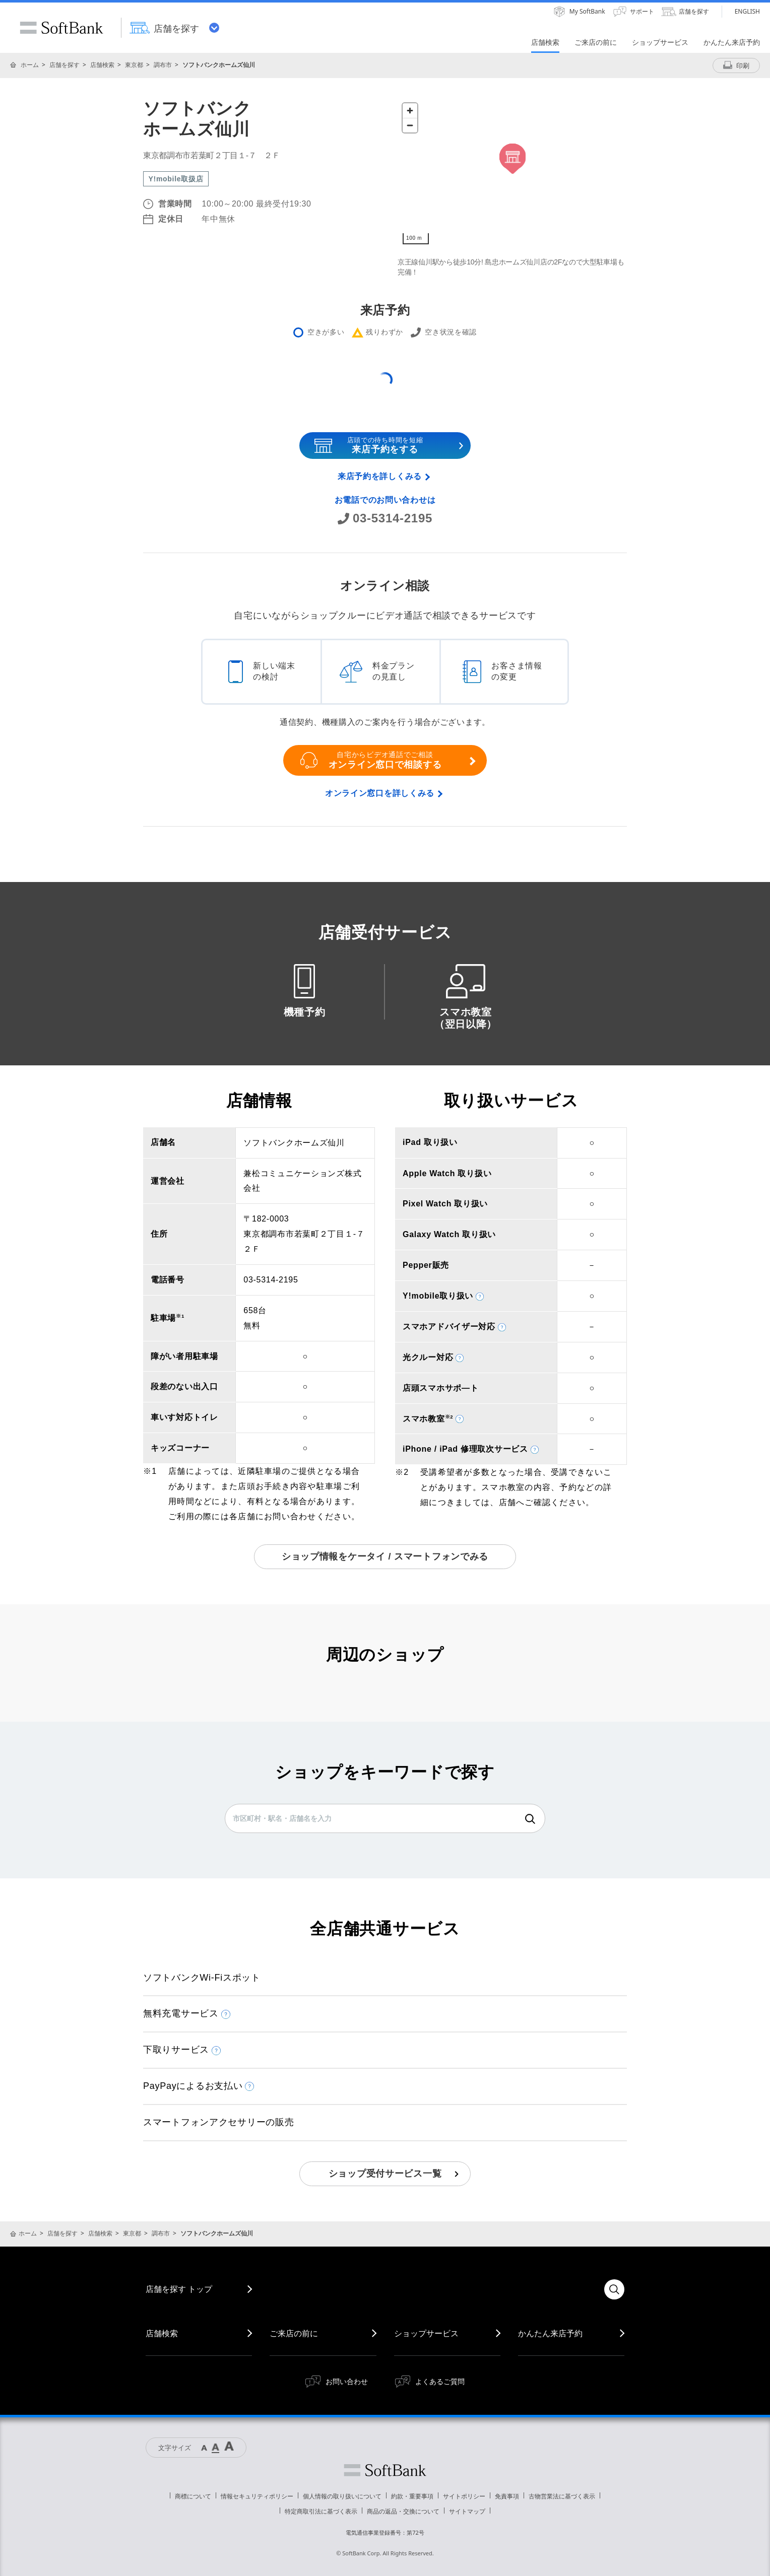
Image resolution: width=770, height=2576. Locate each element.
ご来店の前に (294, 2333)
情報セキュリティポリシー (257, 2496)
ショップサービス (426, 2333)
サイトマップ (467, 2511)
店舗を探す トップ (179, 2288)
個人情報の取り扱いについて (342, 2496)
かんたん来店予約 (550, 2333)
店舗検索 (102, 64)
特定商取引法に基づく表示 (321, 2511)
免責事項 (507, 2496)
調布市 (163, 64)
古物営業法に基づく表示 (562, 2496)
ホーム (30, 64)
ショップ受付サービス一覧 (385, 2173)
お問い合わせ (347, 2381)
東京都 (134, 64)
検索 (530, 1819)
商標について (193, 2496)
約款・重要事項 (412, 2496)
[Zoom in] (410, 110)
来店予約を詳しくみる (380, 476)
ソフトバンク (385, 2470)
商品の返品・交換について (403, 2511)
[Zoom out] (410, 125)
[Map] (512, 173)
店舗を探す (64, 64)
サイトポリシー (464, 2496)
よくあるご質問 (440, 2381)
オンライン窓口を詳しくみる (379, 793)
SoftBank (61, 27)
